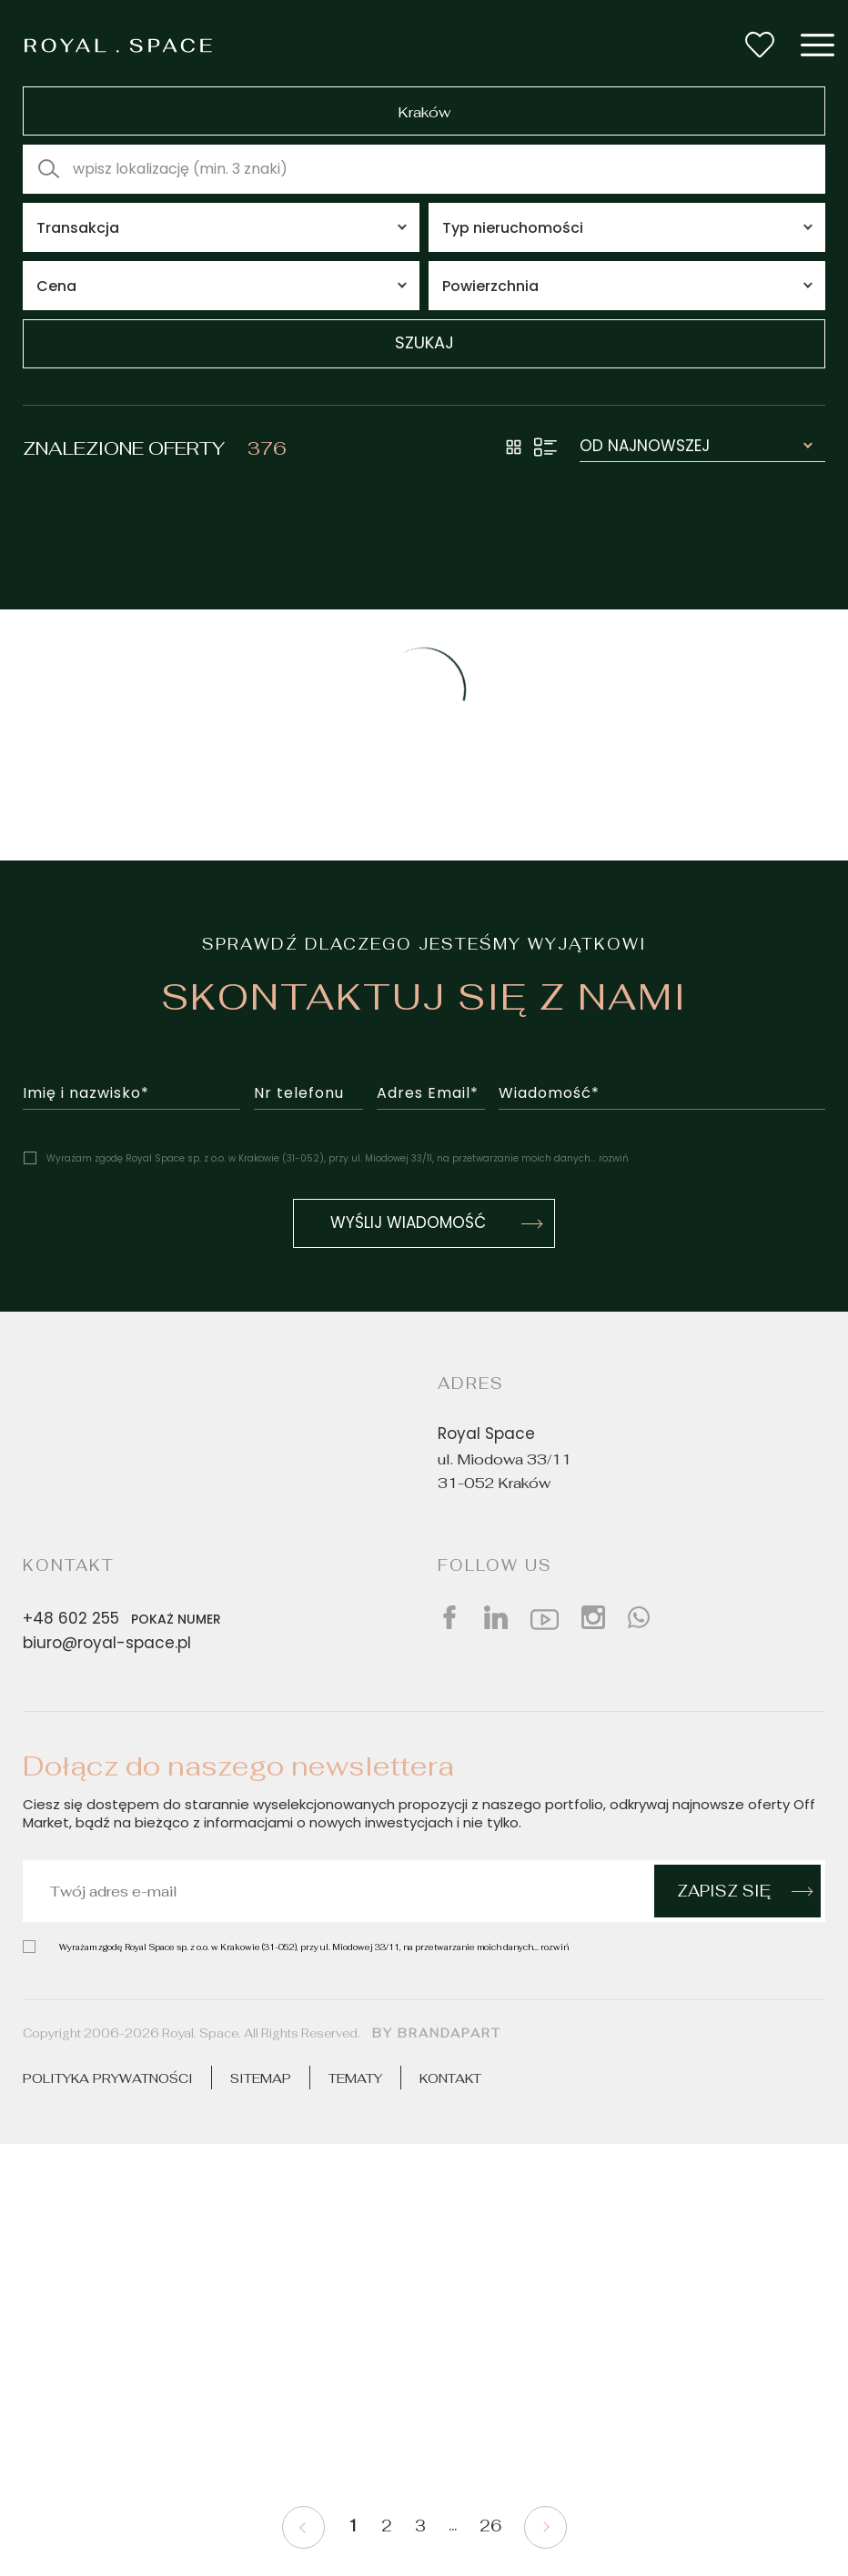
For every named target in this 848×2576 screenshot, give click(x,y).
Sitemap (260, 2078)
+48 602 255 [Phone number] (125, 1619)
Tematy (355, 2078)
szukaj (424, 344)
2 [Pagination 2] (386, 2526)
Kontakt (450, 2078)
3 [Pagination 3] (420, 2526)
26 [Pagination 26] (490, 2526)
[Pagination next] (545, 2527)
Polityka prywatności (108, 2078)
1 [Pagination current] (353, 2526)
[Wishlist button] (760, 44)
